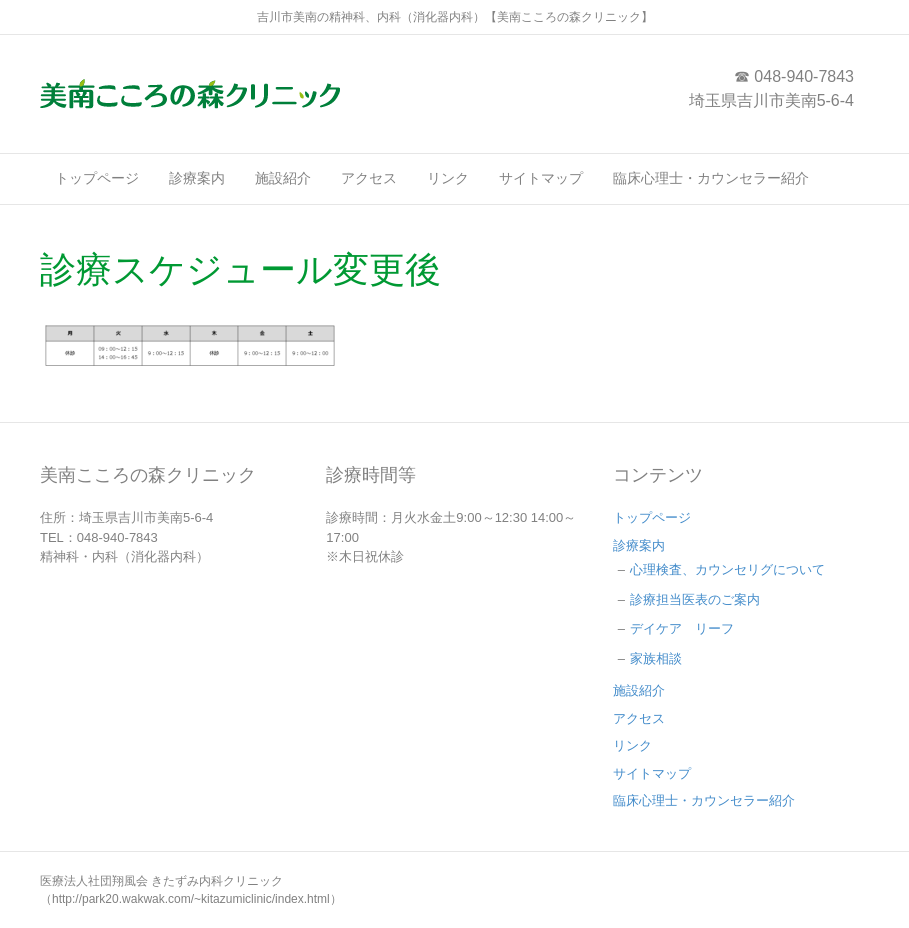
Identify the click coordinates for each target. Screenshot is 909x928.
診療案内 (197, 178)
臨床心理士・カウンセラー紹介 (711, 178)
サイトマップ (541, 178)
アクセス (369, 178)
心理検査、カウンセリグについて (727, 569)
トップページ (97, 178)
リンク (448, 178)
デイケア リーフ (682, 628)
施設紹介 (283, 178)
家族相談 (656, 658)
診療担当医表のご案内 (695, 599)
